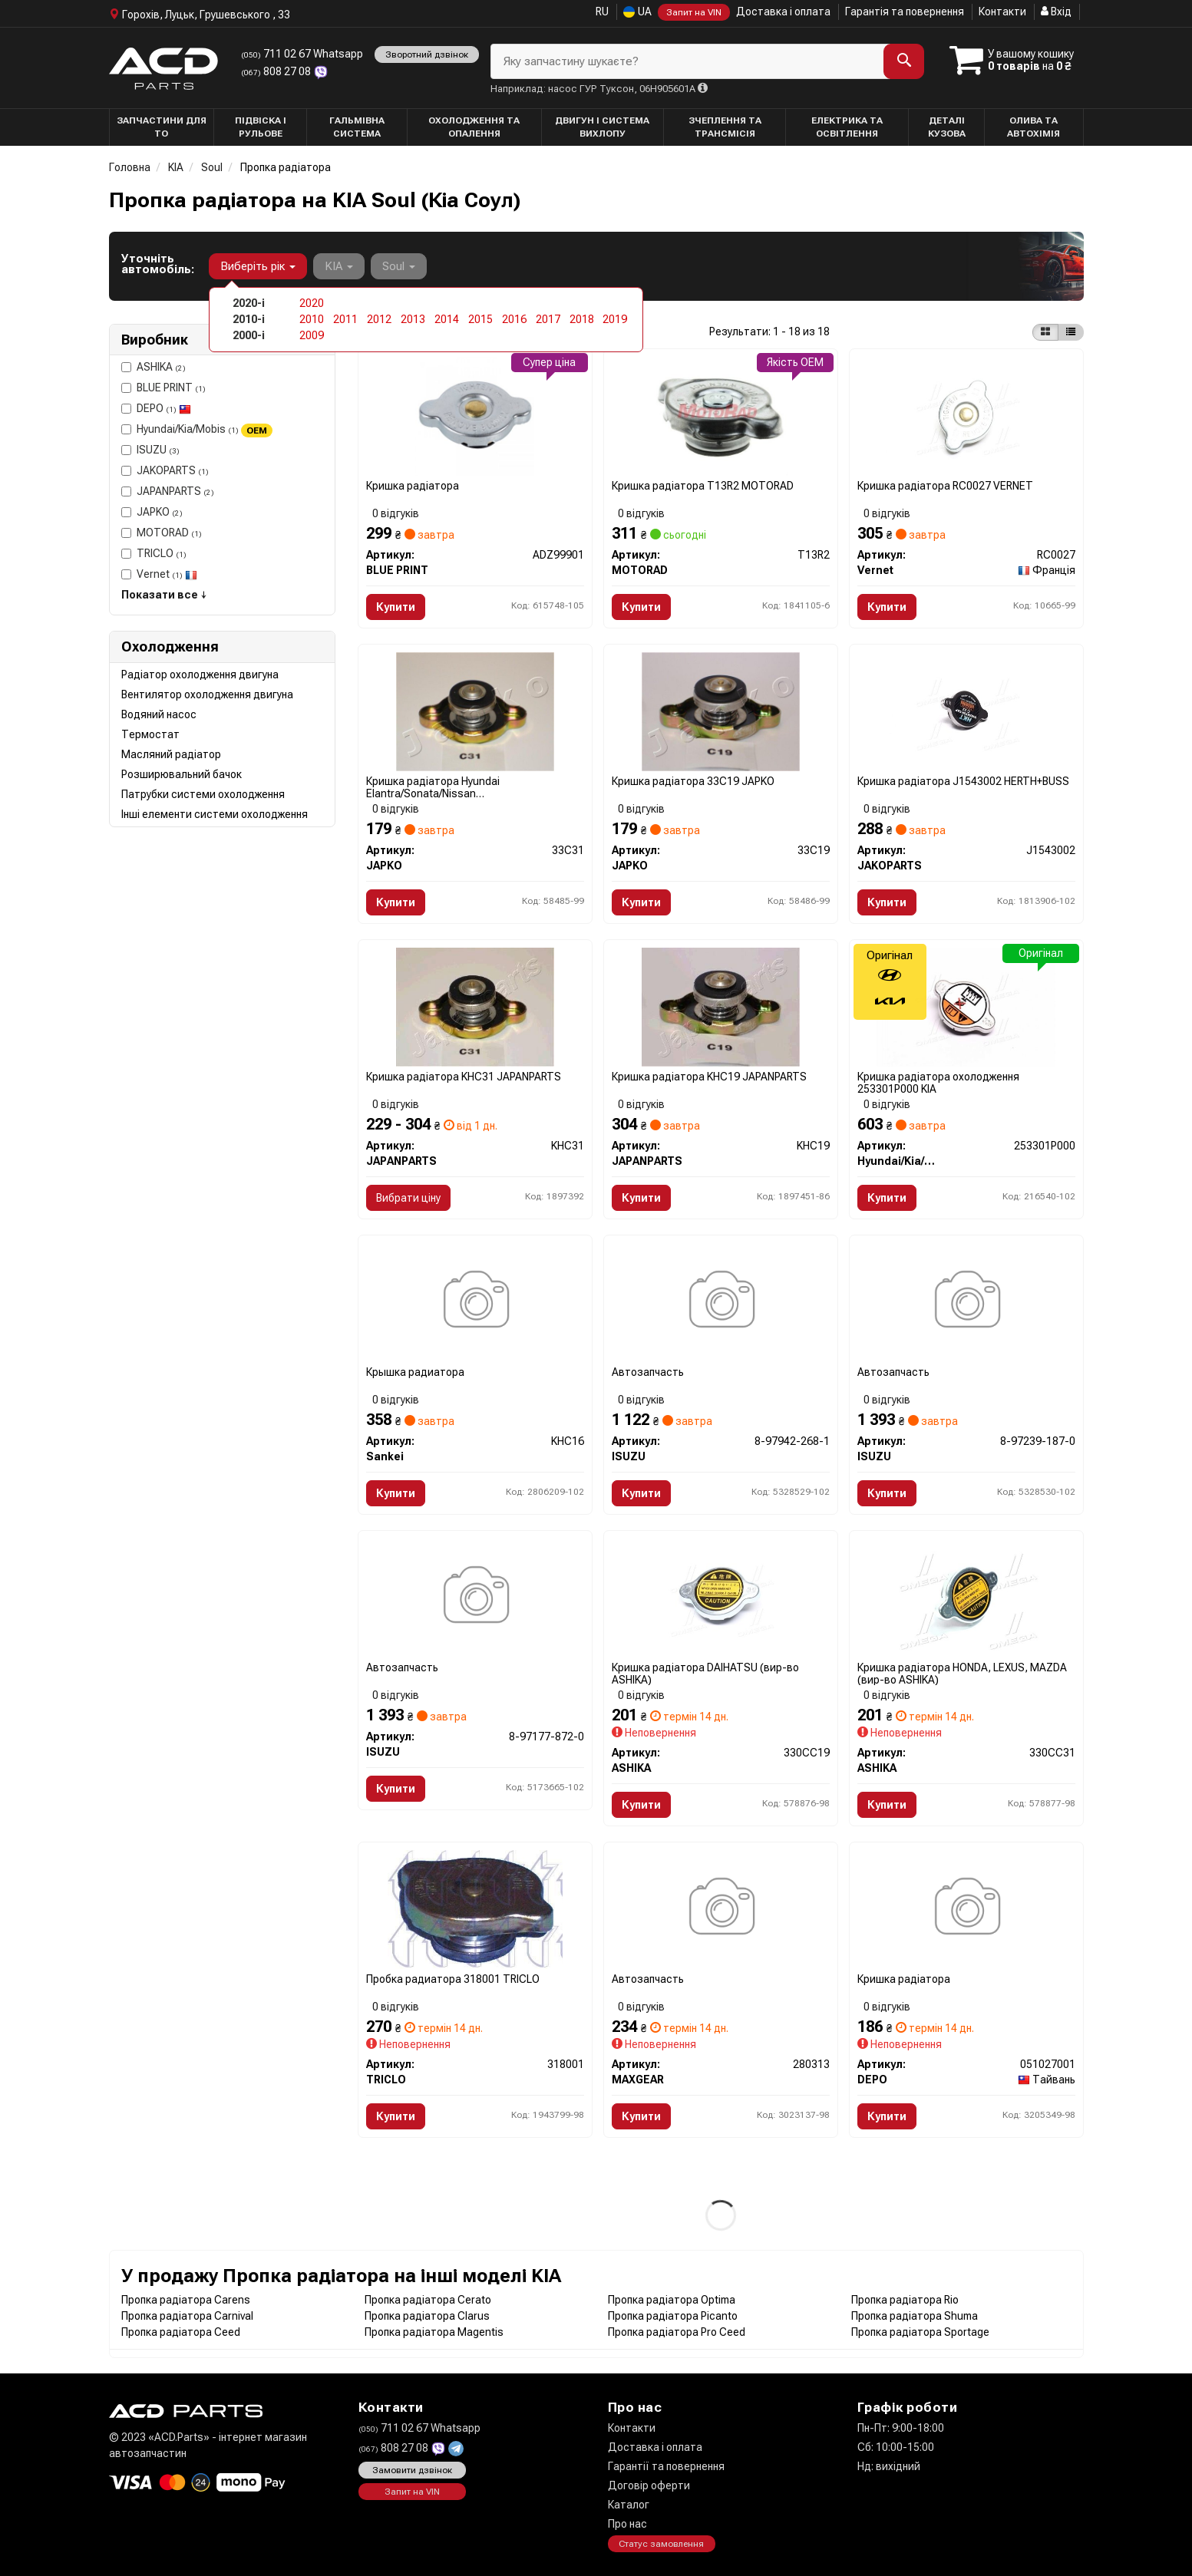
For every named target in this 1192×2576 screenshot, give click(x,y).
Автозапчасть (648, 1372)
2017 (548, 319)
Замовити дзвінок (412, 2471)
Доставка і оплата (783, 11)
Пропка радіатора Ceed (180, 2332)
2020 (311, 303)
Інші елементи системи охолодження (214, 814)
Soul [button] (398, 266)
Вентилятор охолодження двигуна (207, 694)
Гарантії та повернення (666, 2466)
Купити (395, 607)
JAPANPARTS (167, 491)
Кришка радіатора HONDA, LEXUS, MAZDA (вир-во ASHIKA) (962, 1673)
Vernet (159, 574)
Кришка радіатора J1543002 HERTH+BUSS (963, 781)
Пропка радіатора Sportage (920, 2332)
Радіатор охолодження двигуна (200, 674)
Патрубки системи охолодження (203, 794)
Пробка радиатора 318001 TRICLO (453, 1979)
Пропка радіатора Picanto (673, 2316)
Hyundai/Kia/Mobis (196, 430)
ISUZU (150, 450)
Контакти (1002, 11)
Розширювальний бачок (181, 774)
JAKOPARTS (165, 470)
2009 (311, 335)
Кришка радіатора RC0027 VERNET (945, 486)
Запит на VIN (693, 12)
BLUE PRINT (163, 387)
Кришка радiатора (903, 1979)
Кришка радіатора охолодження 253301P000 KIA (938, 1082)
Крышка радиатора (415, 1372)
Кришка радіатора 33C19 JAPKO (693, 781)
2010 (311, 319)
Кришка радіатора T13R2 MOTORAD (703, 486)
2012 (379, 319)
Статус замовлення (661, 2544)
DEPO (156, 408)
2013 (413, 319)
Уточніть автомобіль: (157, 264)
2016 (514, 319)
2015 (480, 319)
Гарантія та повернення (904, 11)
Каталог (628, 2504)
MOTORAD (161, 532)
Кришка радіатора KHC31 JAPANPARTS (463, 1076)
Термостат (150, 734)
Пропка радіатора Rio (905, 2300)
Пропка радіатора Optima (671, 2300)
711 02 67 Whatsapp (302, 54)
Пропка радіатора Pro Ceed (676, 2332)
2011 (345, 319)
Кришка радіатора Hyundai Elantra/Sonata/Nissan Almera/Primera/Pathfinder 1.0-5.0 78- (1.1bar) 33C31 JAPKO (457, 787)
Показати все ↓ (164, 595)
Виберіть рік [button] (258, 266)
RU (602, 11)
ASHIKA (153, 367)
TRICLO (154, 553)
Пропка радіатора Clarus (427, 2316)
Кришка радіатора (412, 486)
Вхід (1056, 11)
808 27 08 (277, 70)
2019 (615, 319)
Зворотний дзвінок (426, 54)
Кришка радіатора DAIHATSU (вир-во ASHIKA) (705, 1673)
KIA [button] (339, 266)
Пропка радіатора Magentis (434, 2332)
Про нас (627, 2524)
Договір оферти (649, 2485)
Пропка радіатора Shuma (914, 2316)
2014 (446, 319)
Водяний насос (158, 714)
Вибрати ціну (408, 1198)
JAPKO (152, 512)
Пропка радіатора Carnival (187, 2316)
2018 (582, 319)
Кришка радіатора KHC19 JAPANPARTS (709, 1076)
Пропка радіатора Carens (185, 2300)
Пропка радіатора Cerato (428, 2300)
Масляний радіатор (171, 754)
